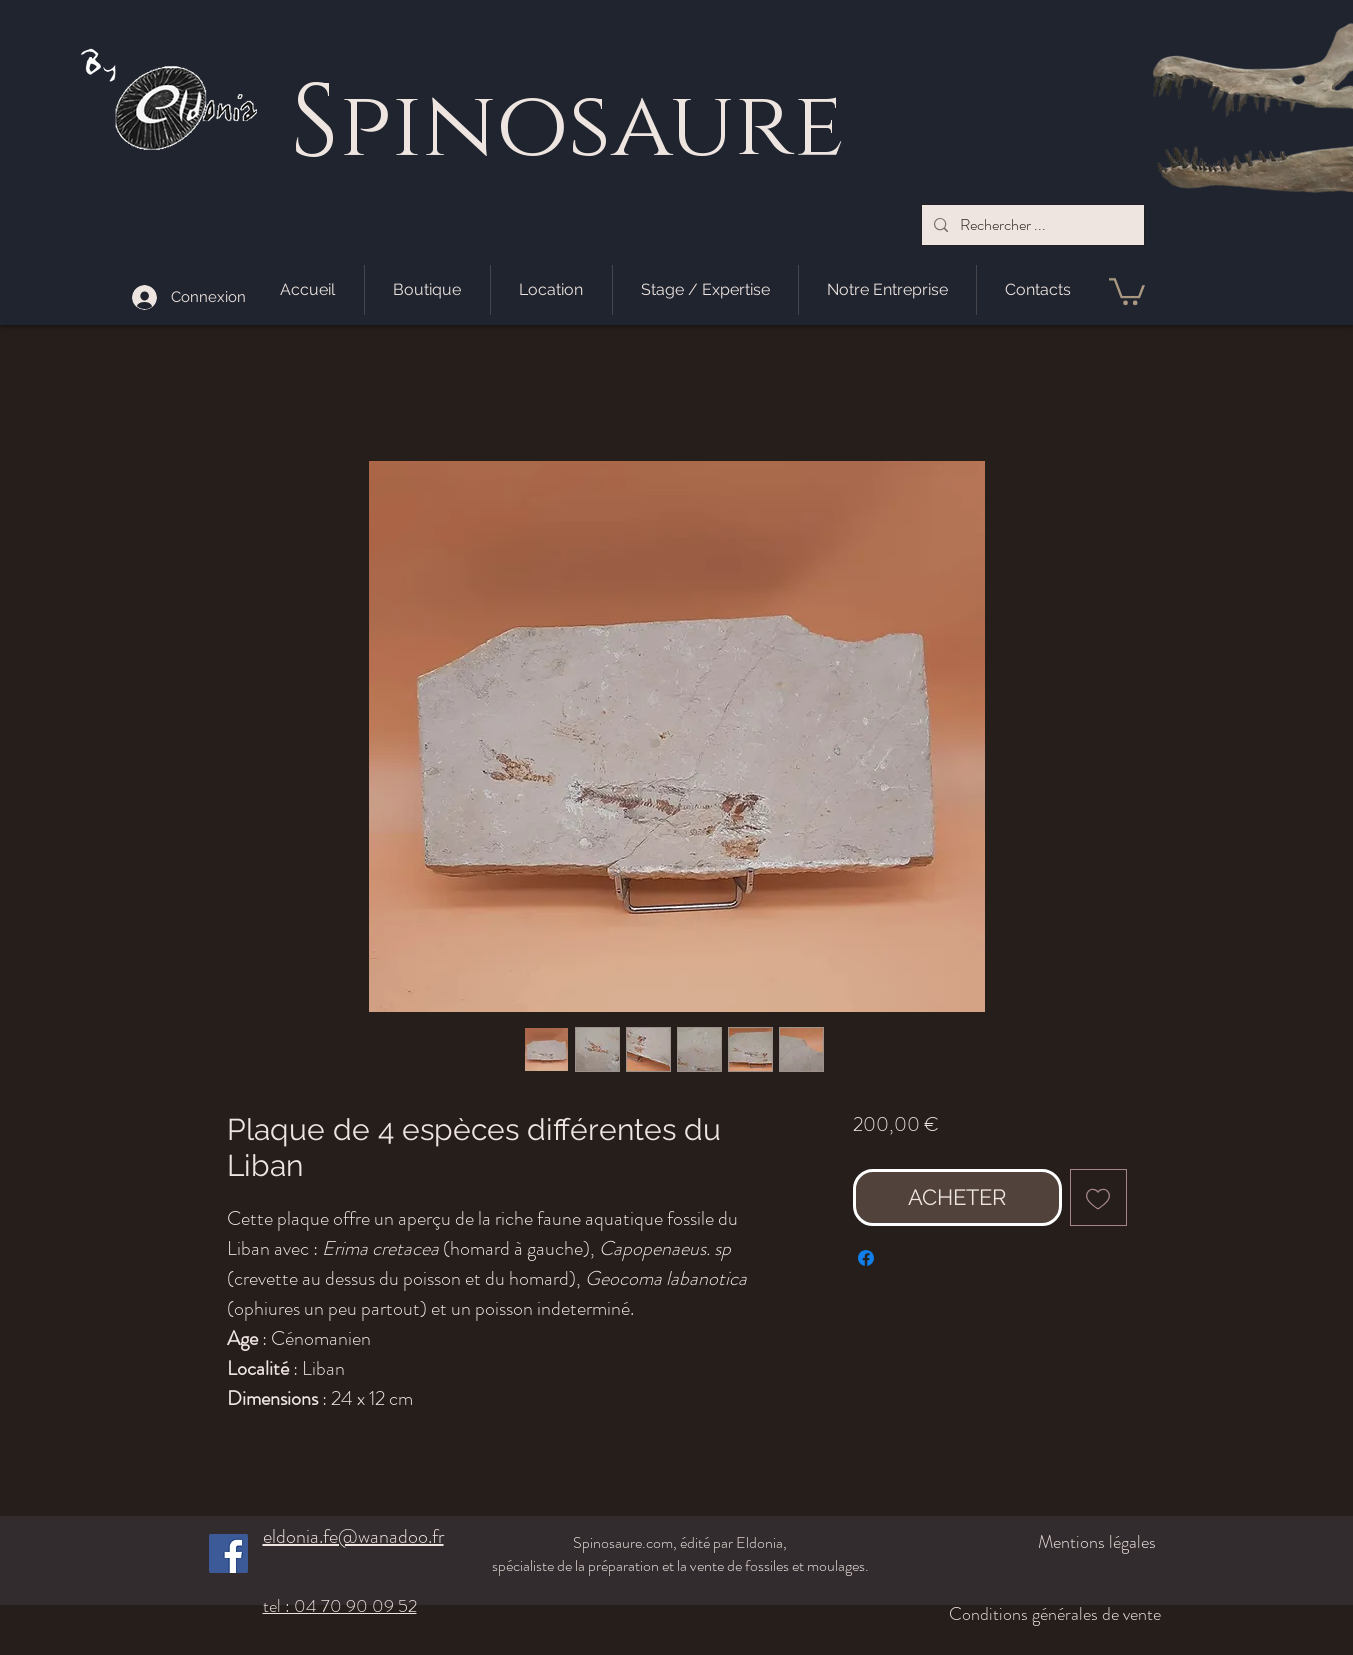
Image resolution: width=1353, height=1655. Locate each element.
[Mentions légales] (1050, 1542)
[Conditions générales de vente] (1039, 1614)
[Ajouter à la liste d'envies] (1098, 1197)
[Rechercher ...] (1031, 225)
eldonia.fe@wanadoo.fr (353, 1536)
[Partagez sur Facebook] (866, 1258)
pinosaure (591, 127)
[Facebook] (228, 1553)
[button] (1127, 290)
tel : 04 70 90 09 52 (340, 1606)
